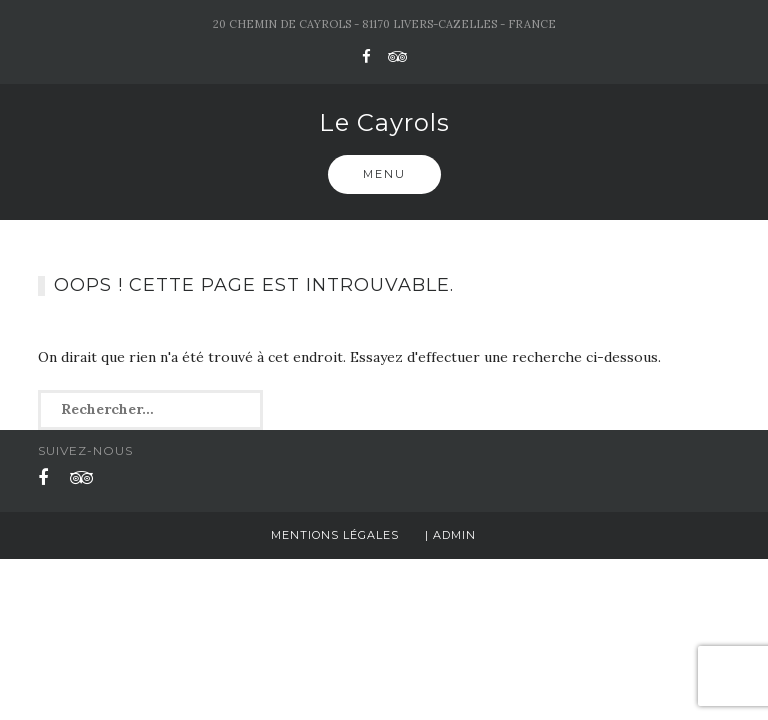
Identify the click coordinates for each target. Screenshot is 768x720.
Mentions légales (335, 535)
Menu (384, 174)
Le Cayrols (384, 122)
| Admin (450, 535)
